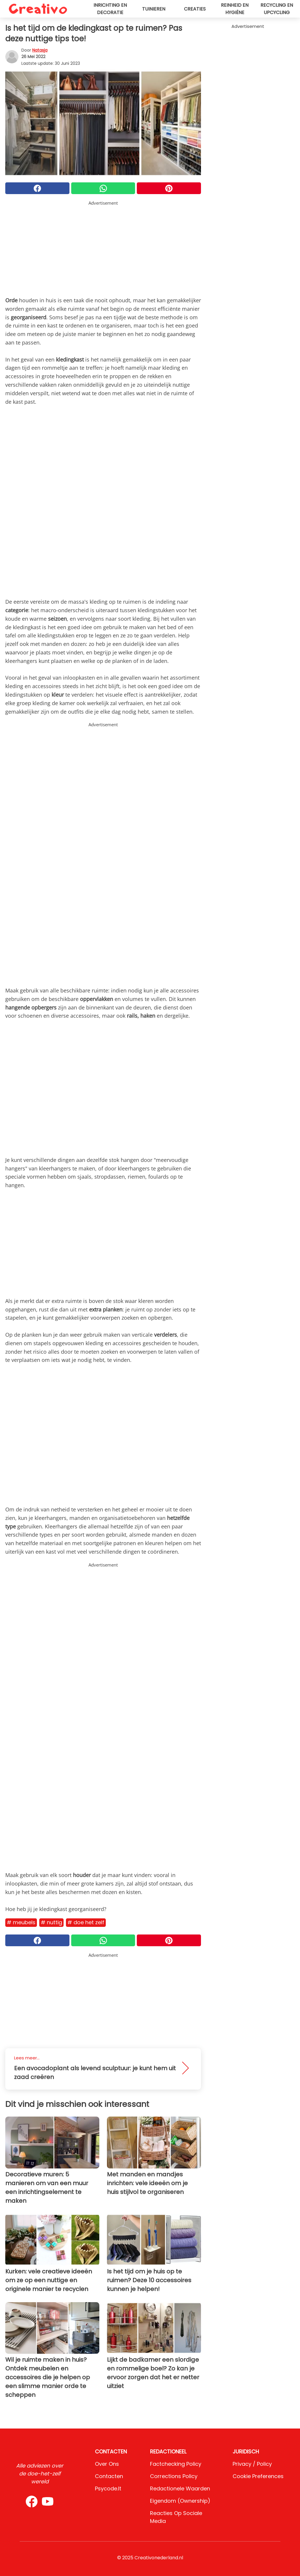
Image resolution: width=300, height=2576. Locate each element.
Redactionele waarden (180, 2488)
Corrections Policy (173, 2476)
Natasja (39, 50)
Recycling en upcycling (276, 9)
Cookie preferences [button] (258, 2476)
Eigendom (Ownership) (180, 2500)
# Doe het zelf (85, 1922)
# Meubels (21, 1922)
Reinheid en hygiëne (234, 9)
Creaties (195, 9)
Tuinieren (153, 9)
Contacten (109, 2476)
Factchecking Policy (175, 2464)
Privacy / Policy (252, 2464)
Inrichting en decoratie (110, 9)
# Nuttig (51, 1922)
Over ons (107, 2464)
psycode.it (108, 2488)
